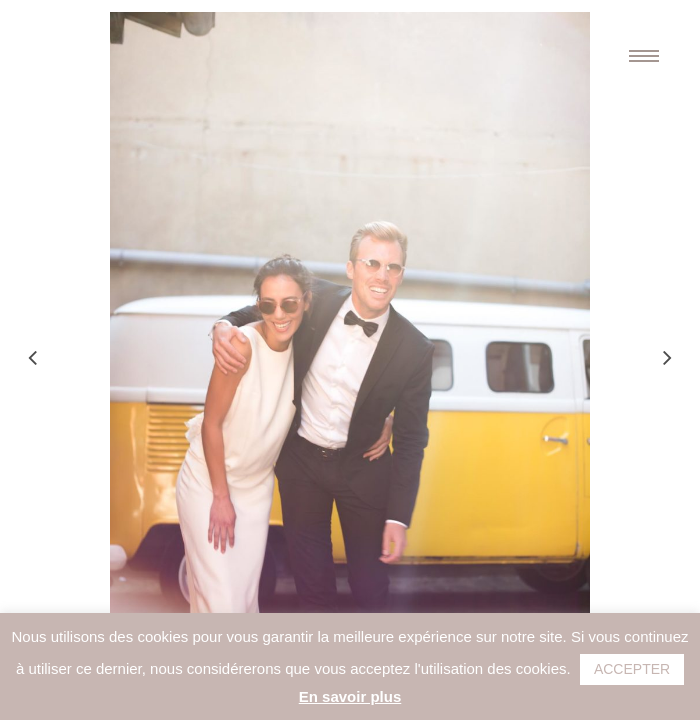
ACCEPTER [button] (632, 669)
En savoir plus (350, 696)
